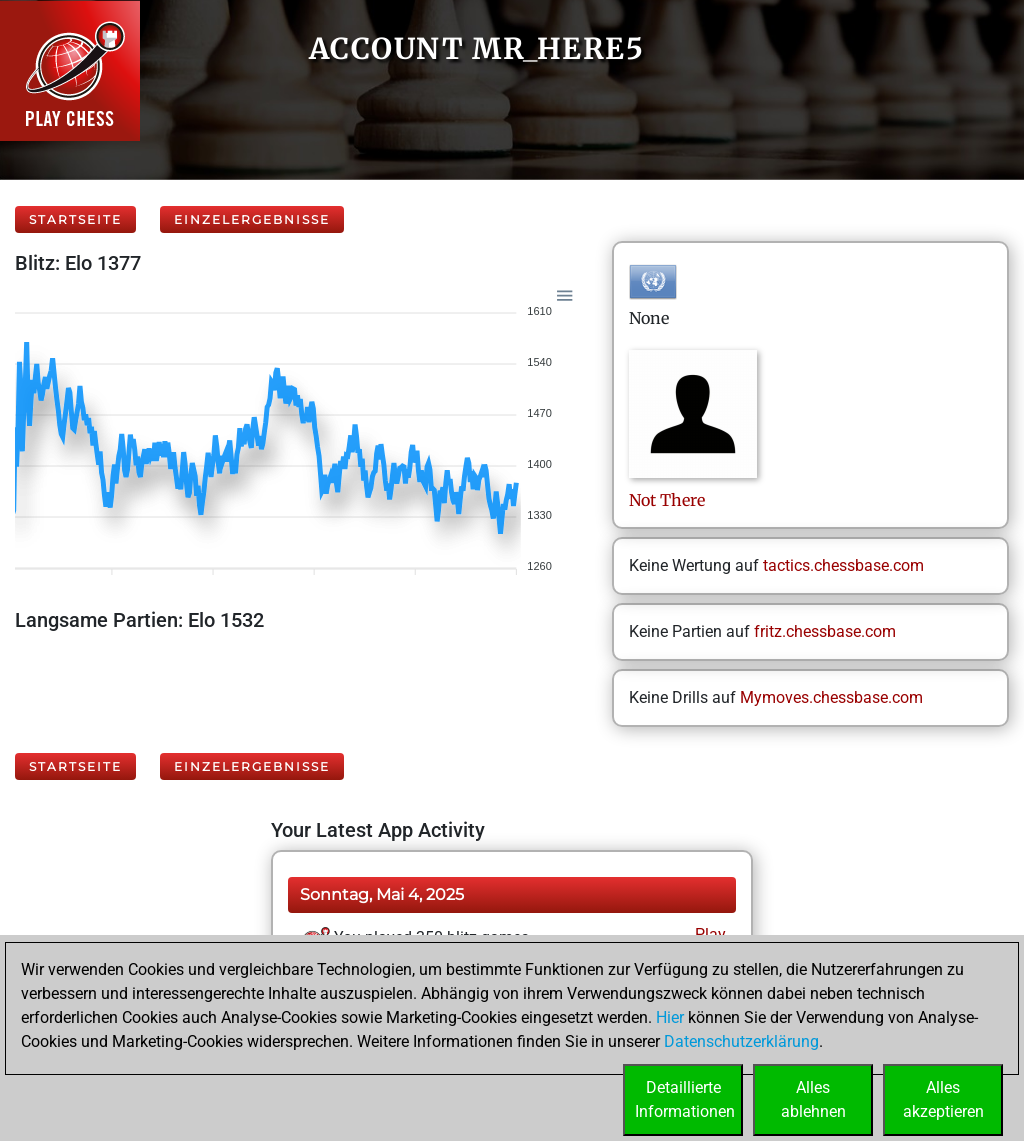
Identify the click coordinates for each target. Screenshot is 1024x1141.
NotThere (667, 500)
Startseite (75, 219)
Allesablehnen (813, 1099)
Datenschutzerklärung (741, 1041)
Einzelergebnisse (252, 219)
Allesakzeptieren (943, 1099)
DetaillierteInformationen (685, 1099)
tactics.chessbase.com (843, 565)
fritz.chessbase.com (825, 631)
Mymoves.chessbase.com (831, 697)
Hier (670, 1017)
